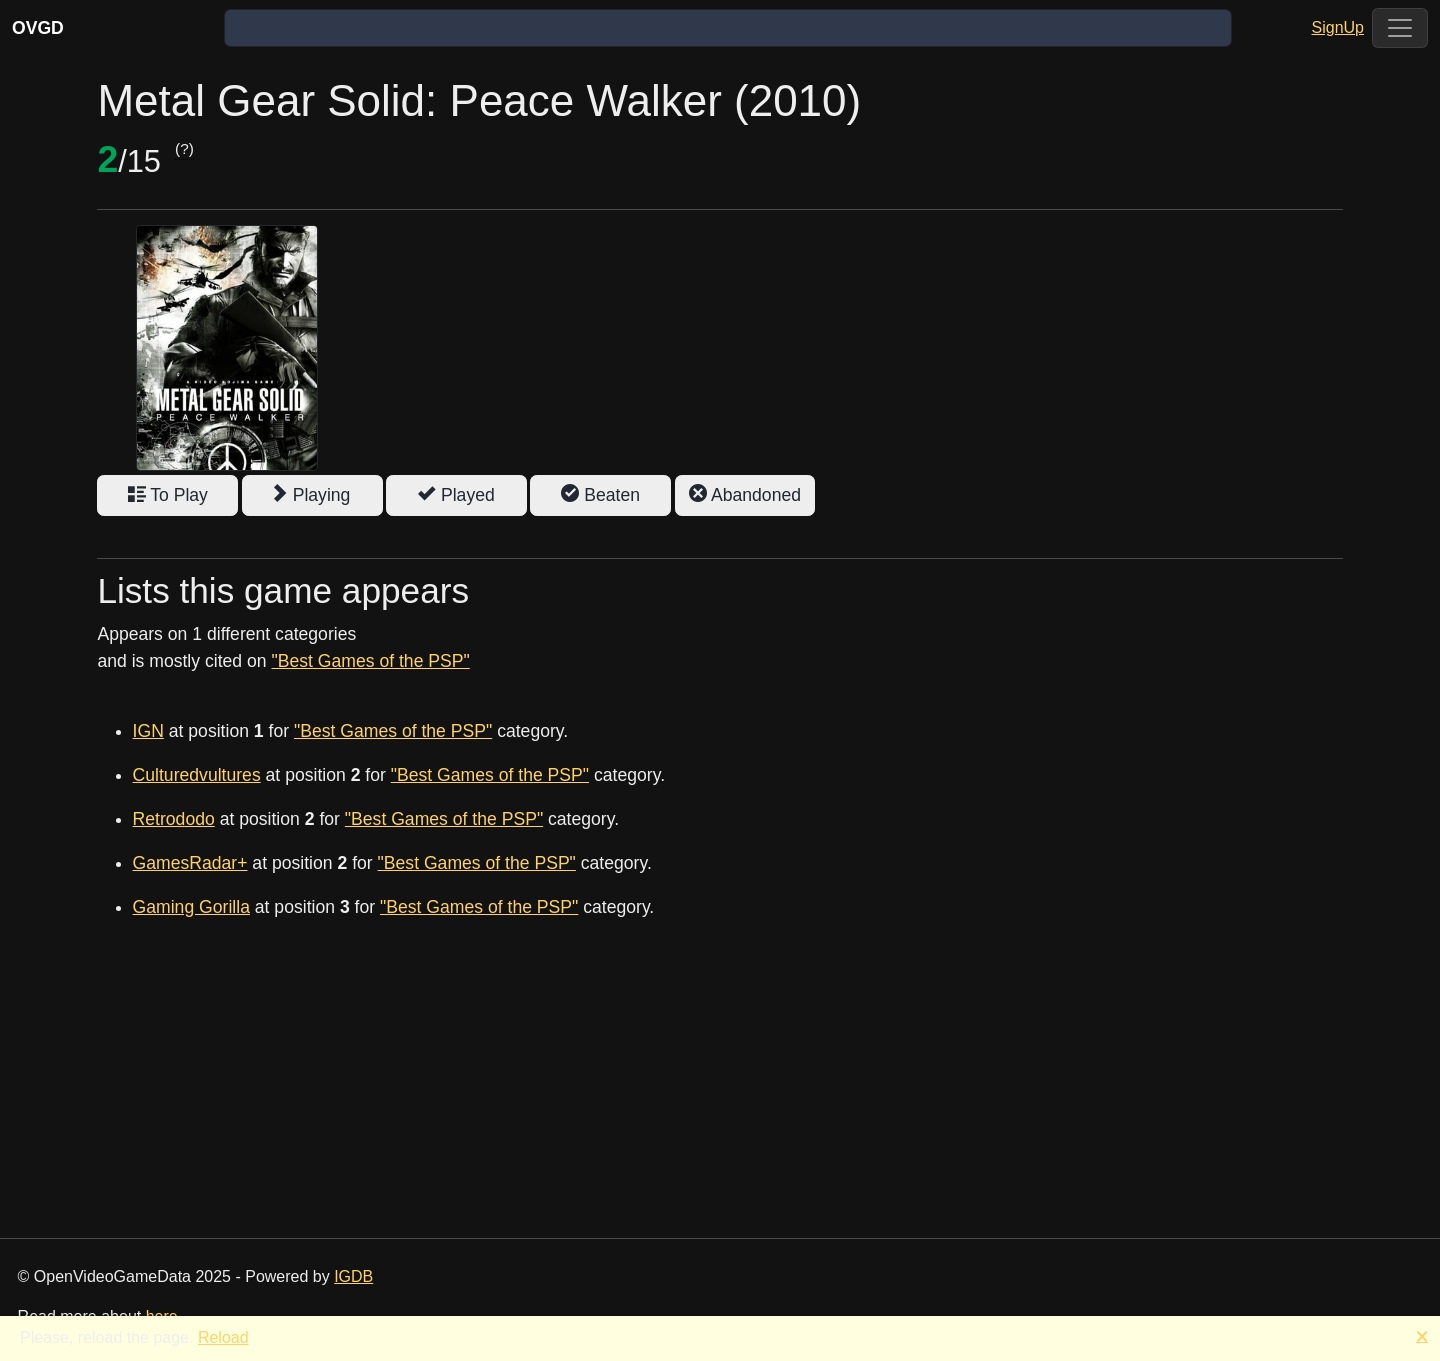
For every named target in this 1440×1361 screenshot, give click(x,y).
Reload (223, 1337)
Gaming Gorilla (191, 907)
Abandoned (745, 495)
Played (456, 495)
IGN (148, 731)
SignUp (1338, 27)
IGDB (353, 1276)
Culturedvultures (197, 775)
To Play (168, 495)
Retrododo (174, 819)
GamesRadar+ (190, 863)
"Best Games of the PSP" (370, 661)
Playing (312, 495)
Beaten (600, 495)
